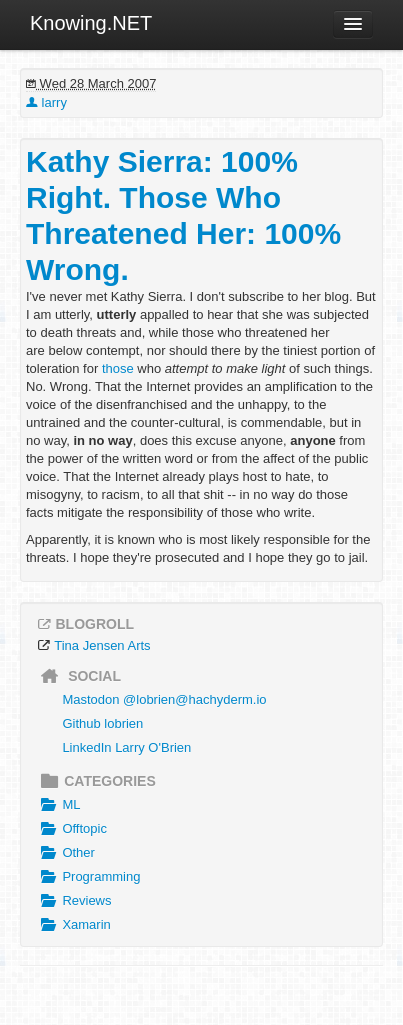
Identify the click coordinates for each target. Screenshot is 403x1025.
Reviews (74, 901)
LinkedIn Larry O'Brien (126, 747)
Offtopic (71, 829)
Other (65, 853)
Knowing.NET (91, 23)
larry (46, 102)
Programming (88, 877)
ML (58, 805)
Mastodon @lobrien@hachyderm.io (164, 699)
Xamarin (73, 925)
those (118, 368)
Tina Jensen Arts (102, 645)
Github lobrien (102, 723)
